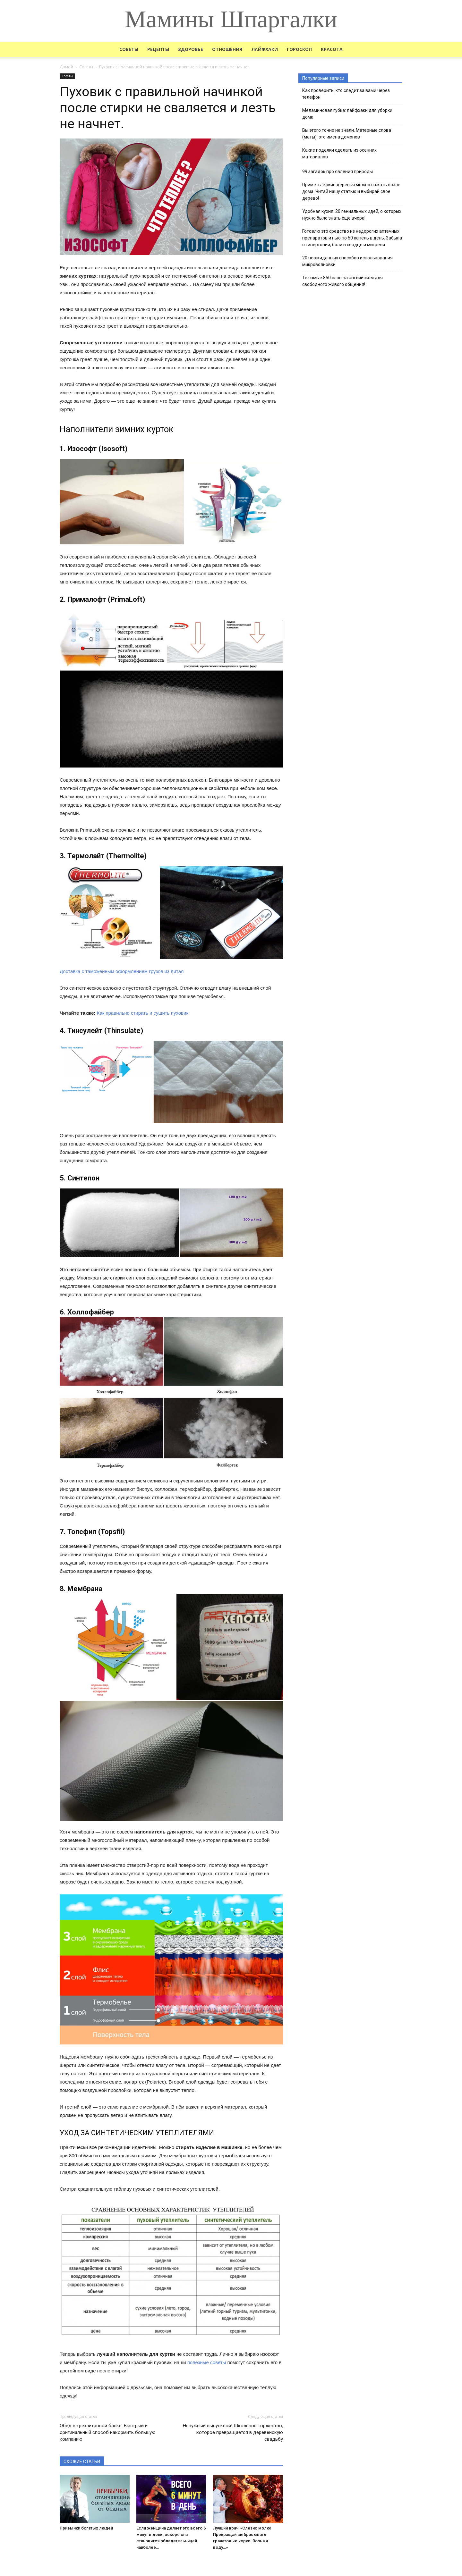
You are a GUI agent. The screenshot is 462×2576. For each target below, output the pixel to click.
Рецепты (158, 49)
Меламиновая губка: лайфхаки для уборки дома (347, 114)
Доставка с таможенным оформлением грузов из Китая (122, 971)
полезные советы (206, 2362)
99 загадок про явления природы (337, 171)
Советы (128, 49)
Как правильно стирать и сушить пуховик (142, 1013)
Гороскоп (299, 49)
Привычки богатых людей (86, 2528)
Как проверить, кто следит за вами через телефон (346, 94)
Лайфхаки (264, 49)
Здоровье (190, 49)
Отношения (227, 49)
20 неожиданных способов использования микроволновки (347, 261)
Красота (332, 49)
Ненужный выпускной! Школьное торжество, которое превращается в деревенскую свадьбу (233, 2432)
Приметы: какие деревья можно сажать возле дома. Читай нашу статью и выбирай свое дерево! (351, 191)
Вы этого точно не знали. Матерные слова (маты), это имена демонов (346, 133)
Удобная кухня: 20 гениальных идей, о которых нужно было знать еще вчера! (351, 215)
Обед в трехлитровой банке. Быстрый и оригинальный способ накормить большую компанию (108, 2432)
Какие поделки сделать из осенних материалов (339, 153)
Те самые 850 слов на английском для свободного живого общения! (342, 281)
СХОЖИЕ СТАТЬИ (82, 2461)
